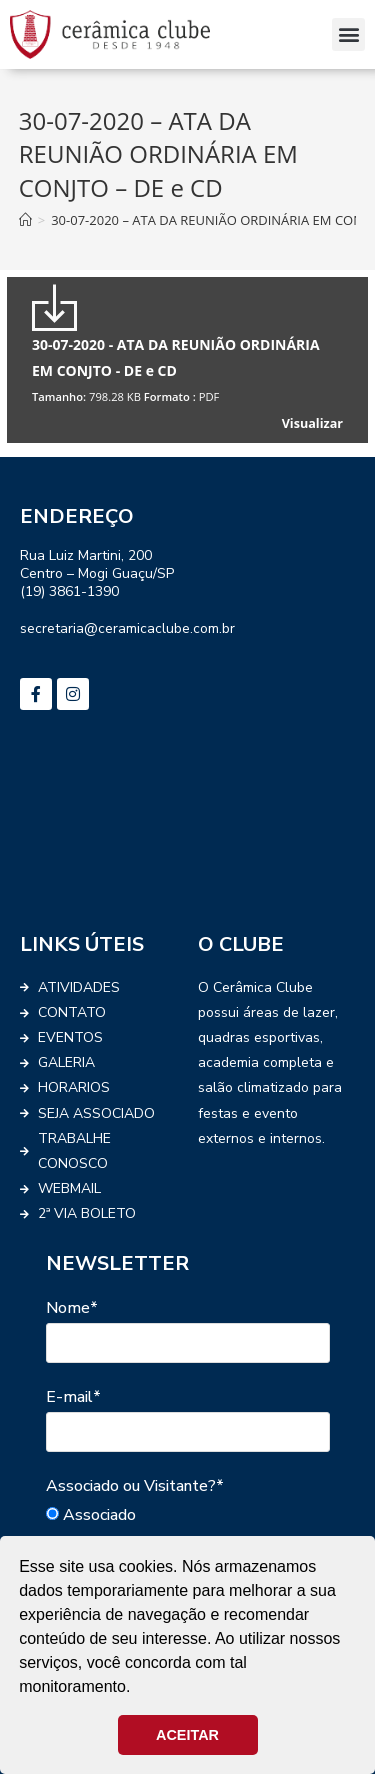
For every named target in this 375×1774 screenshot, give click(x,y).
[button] (348, 34)
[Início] (25, 220)
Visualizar (312, 423)
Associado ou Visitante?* (135, 1486)
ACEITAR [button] (187, 1735)
